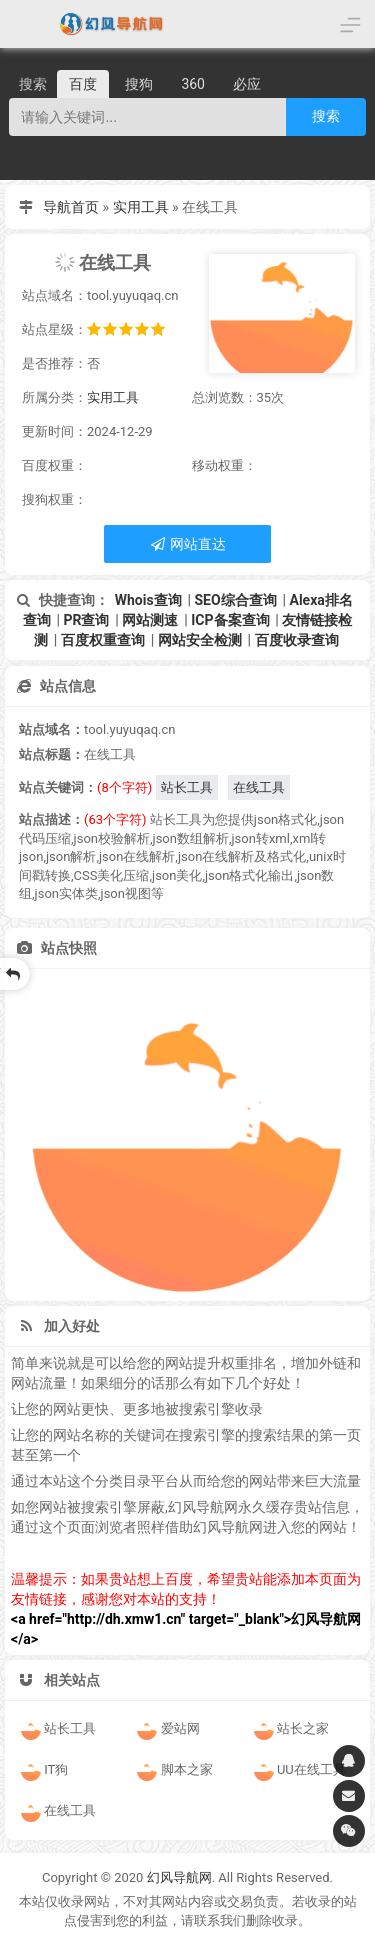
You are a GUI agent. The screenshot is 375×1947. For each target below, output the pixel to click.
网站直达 (187, 544)
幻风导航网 (179, 1877)
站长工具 (187, 787)
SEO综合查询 (235, 600)
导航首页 (71, 207)
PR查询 (86, 620)
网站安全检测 (200, 640)
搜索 (326, 116)
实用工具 (141, 207)
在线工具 (259, 787)
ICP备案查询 (230, 620)
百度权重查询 (103, 640)
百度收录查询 (297, 640)
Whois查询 (148, 600)
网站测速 (150, 620)
